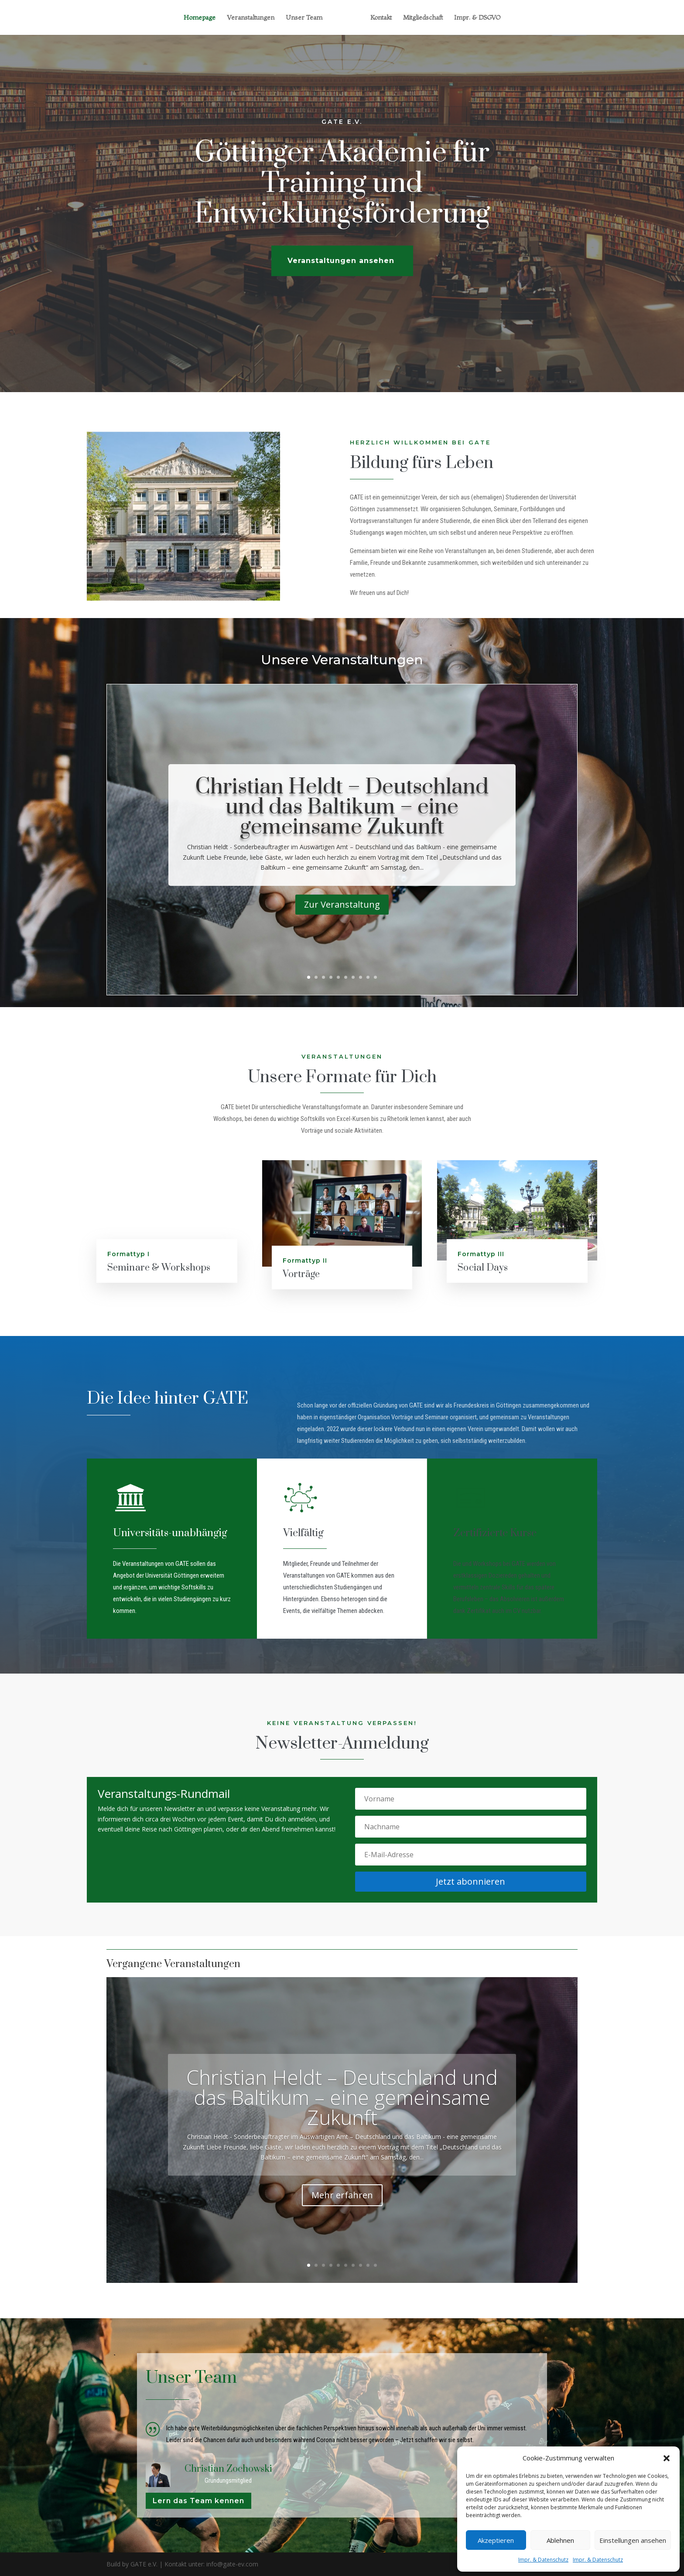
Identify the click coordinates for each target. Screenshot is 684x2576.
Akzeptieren (496, 2540)
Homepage (199, 17)
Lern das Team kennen (198, 2501)
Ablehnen (560, 2540)
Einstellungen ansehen (632, 2540)
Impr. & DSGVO (477, 17)
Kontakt (381, 17)
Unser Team (304, 17)
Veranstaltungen (250, 17)
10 (375, 977)
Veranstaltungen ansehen (340, 278)
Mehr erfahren (342, 2195)
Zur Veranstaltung (342, 904)
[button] (666, 2458)
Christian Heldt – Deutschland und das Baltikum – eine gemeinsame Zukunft (342, 807)
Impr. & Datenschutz (543, 2559)
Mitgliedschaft (423, 17)
